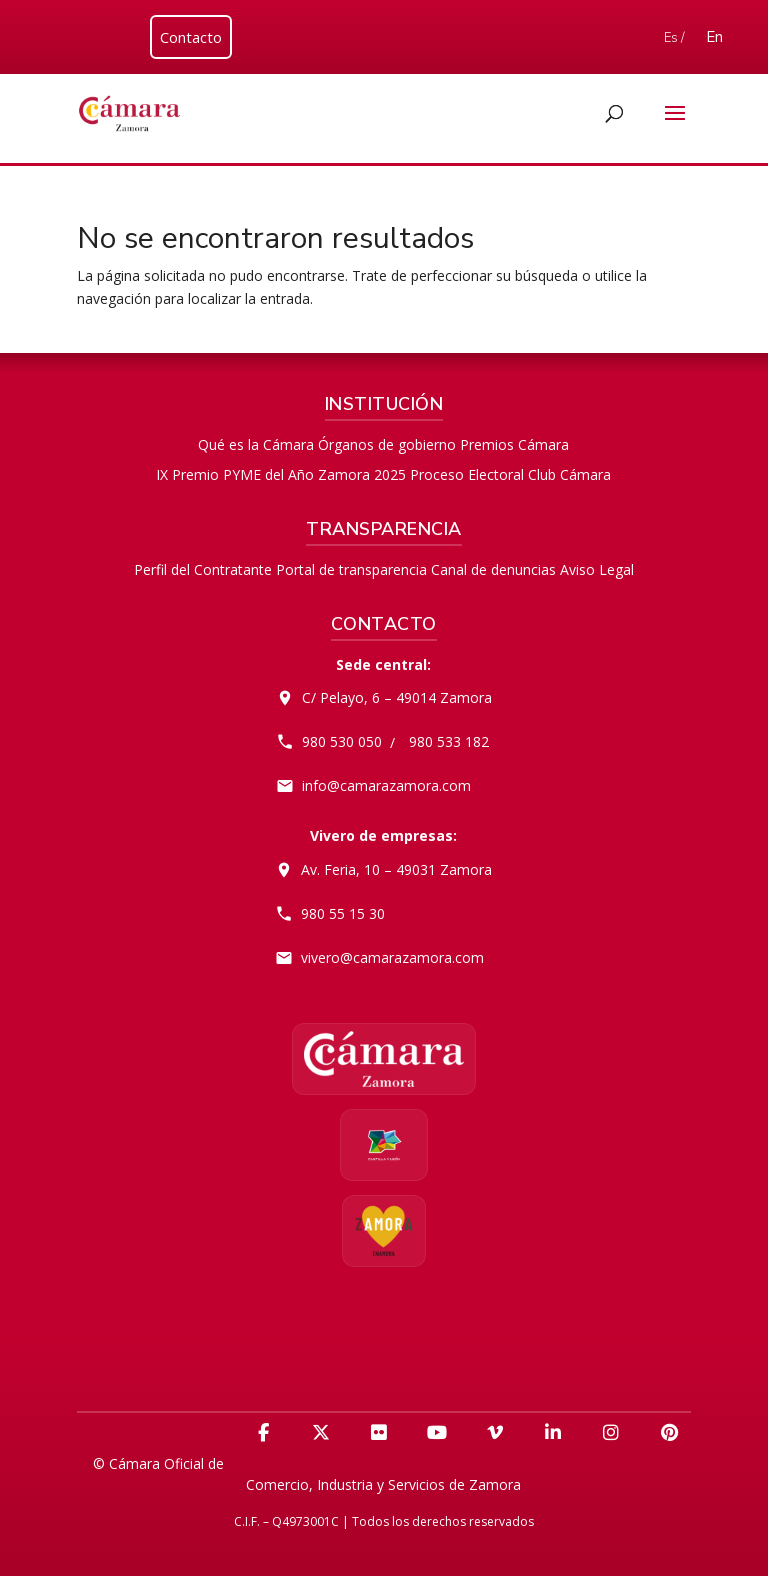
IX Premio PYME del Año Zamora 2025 (281, 474)
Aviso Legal (597, 569)
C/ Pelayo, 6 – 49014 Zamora (397, 697)
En (714, 37)
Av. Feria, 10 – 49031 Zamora (396, 869)
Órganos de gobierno (387, 444)
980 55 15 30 (343, 913)
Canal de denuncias (493, 569)
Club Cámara (569, 474)
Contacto (191, 37)
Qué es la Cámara (256, 444)
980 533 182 (449, 741)
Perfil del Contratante (203, 569)
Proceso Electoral (467, 474)
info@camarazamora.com (386, 785)
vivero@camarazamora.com (392, 957)
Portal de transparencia (351, 569)
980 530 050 (342, 741)
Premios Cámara (514, 444)
